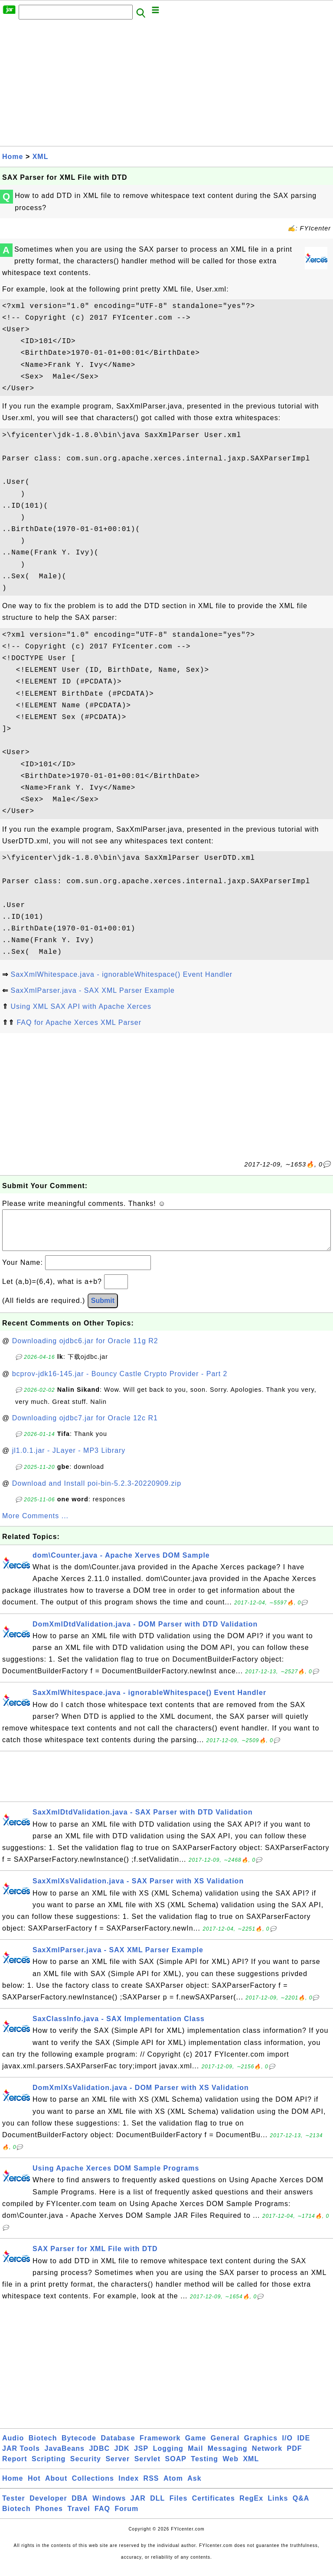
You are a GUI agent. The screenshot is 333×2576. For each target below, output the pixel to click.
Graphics (261, 2446)
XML (41, 156)
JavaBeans (64, 2457)
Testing (204, 2467)
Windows (109, 2507)
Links (278, 2507)
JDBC (99, 2457)
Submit (102, 1309)
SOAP (175, 2467)
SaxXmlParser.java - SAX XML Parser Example (92, 990)
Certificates (213, 2507)
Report (14, 2467)
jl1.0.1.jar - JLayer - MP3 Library (69, 1459)
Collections (93, 2487)
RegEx (251, 2507)
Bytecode (79, 2446)
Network (267, 2457)
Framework (160, 2446)
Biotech (43, 2446)
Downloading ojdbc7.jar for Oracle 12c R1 (85, 1426)
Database (118, 2446)
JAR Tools (21, 2457)
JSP (141, 2457)
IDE (303, 2446)
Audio (13, 2446)
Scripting (48, 2467)
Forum (126, 2517)
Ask (194, 2487)
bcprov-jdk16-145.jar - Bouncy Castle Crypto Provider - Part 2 (120, 1382)
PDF (294, 2457)
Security (85, 2467)
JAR (138, 2507)
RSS (151, 2487)
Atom (173, 2487)
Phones (49, 2517)
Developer (48, 2507)
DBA (80, 2507)
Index (128, 2487)
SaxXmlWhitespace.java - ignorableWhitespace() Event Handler (121, 974)
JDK (121, 2457)
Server (117, 2467)
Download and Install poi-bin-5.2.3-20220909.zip (96, 1492)
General (225, 2446)
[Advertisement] (166, 85)
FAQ (102, 2517)
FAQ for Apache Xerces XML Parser (78, 1022)
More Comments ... (35, 1524)
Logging (168, 2457)
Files (178, 2507)
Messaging (228, 2457)
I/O (287, 2446)
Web (230, 2467)
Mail (195, 2457)
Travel (78, 2517)
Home (12, 156)
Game (195, 2446)
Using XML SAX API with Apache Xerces (80, 1006)
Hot (34, 2487)
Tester (13, 2507)
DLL (157, 2507)
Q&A (301, 2507)
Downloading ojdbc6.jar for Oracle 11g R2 (85, 1349)
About (56, 2487)
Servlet (147, 2467)
